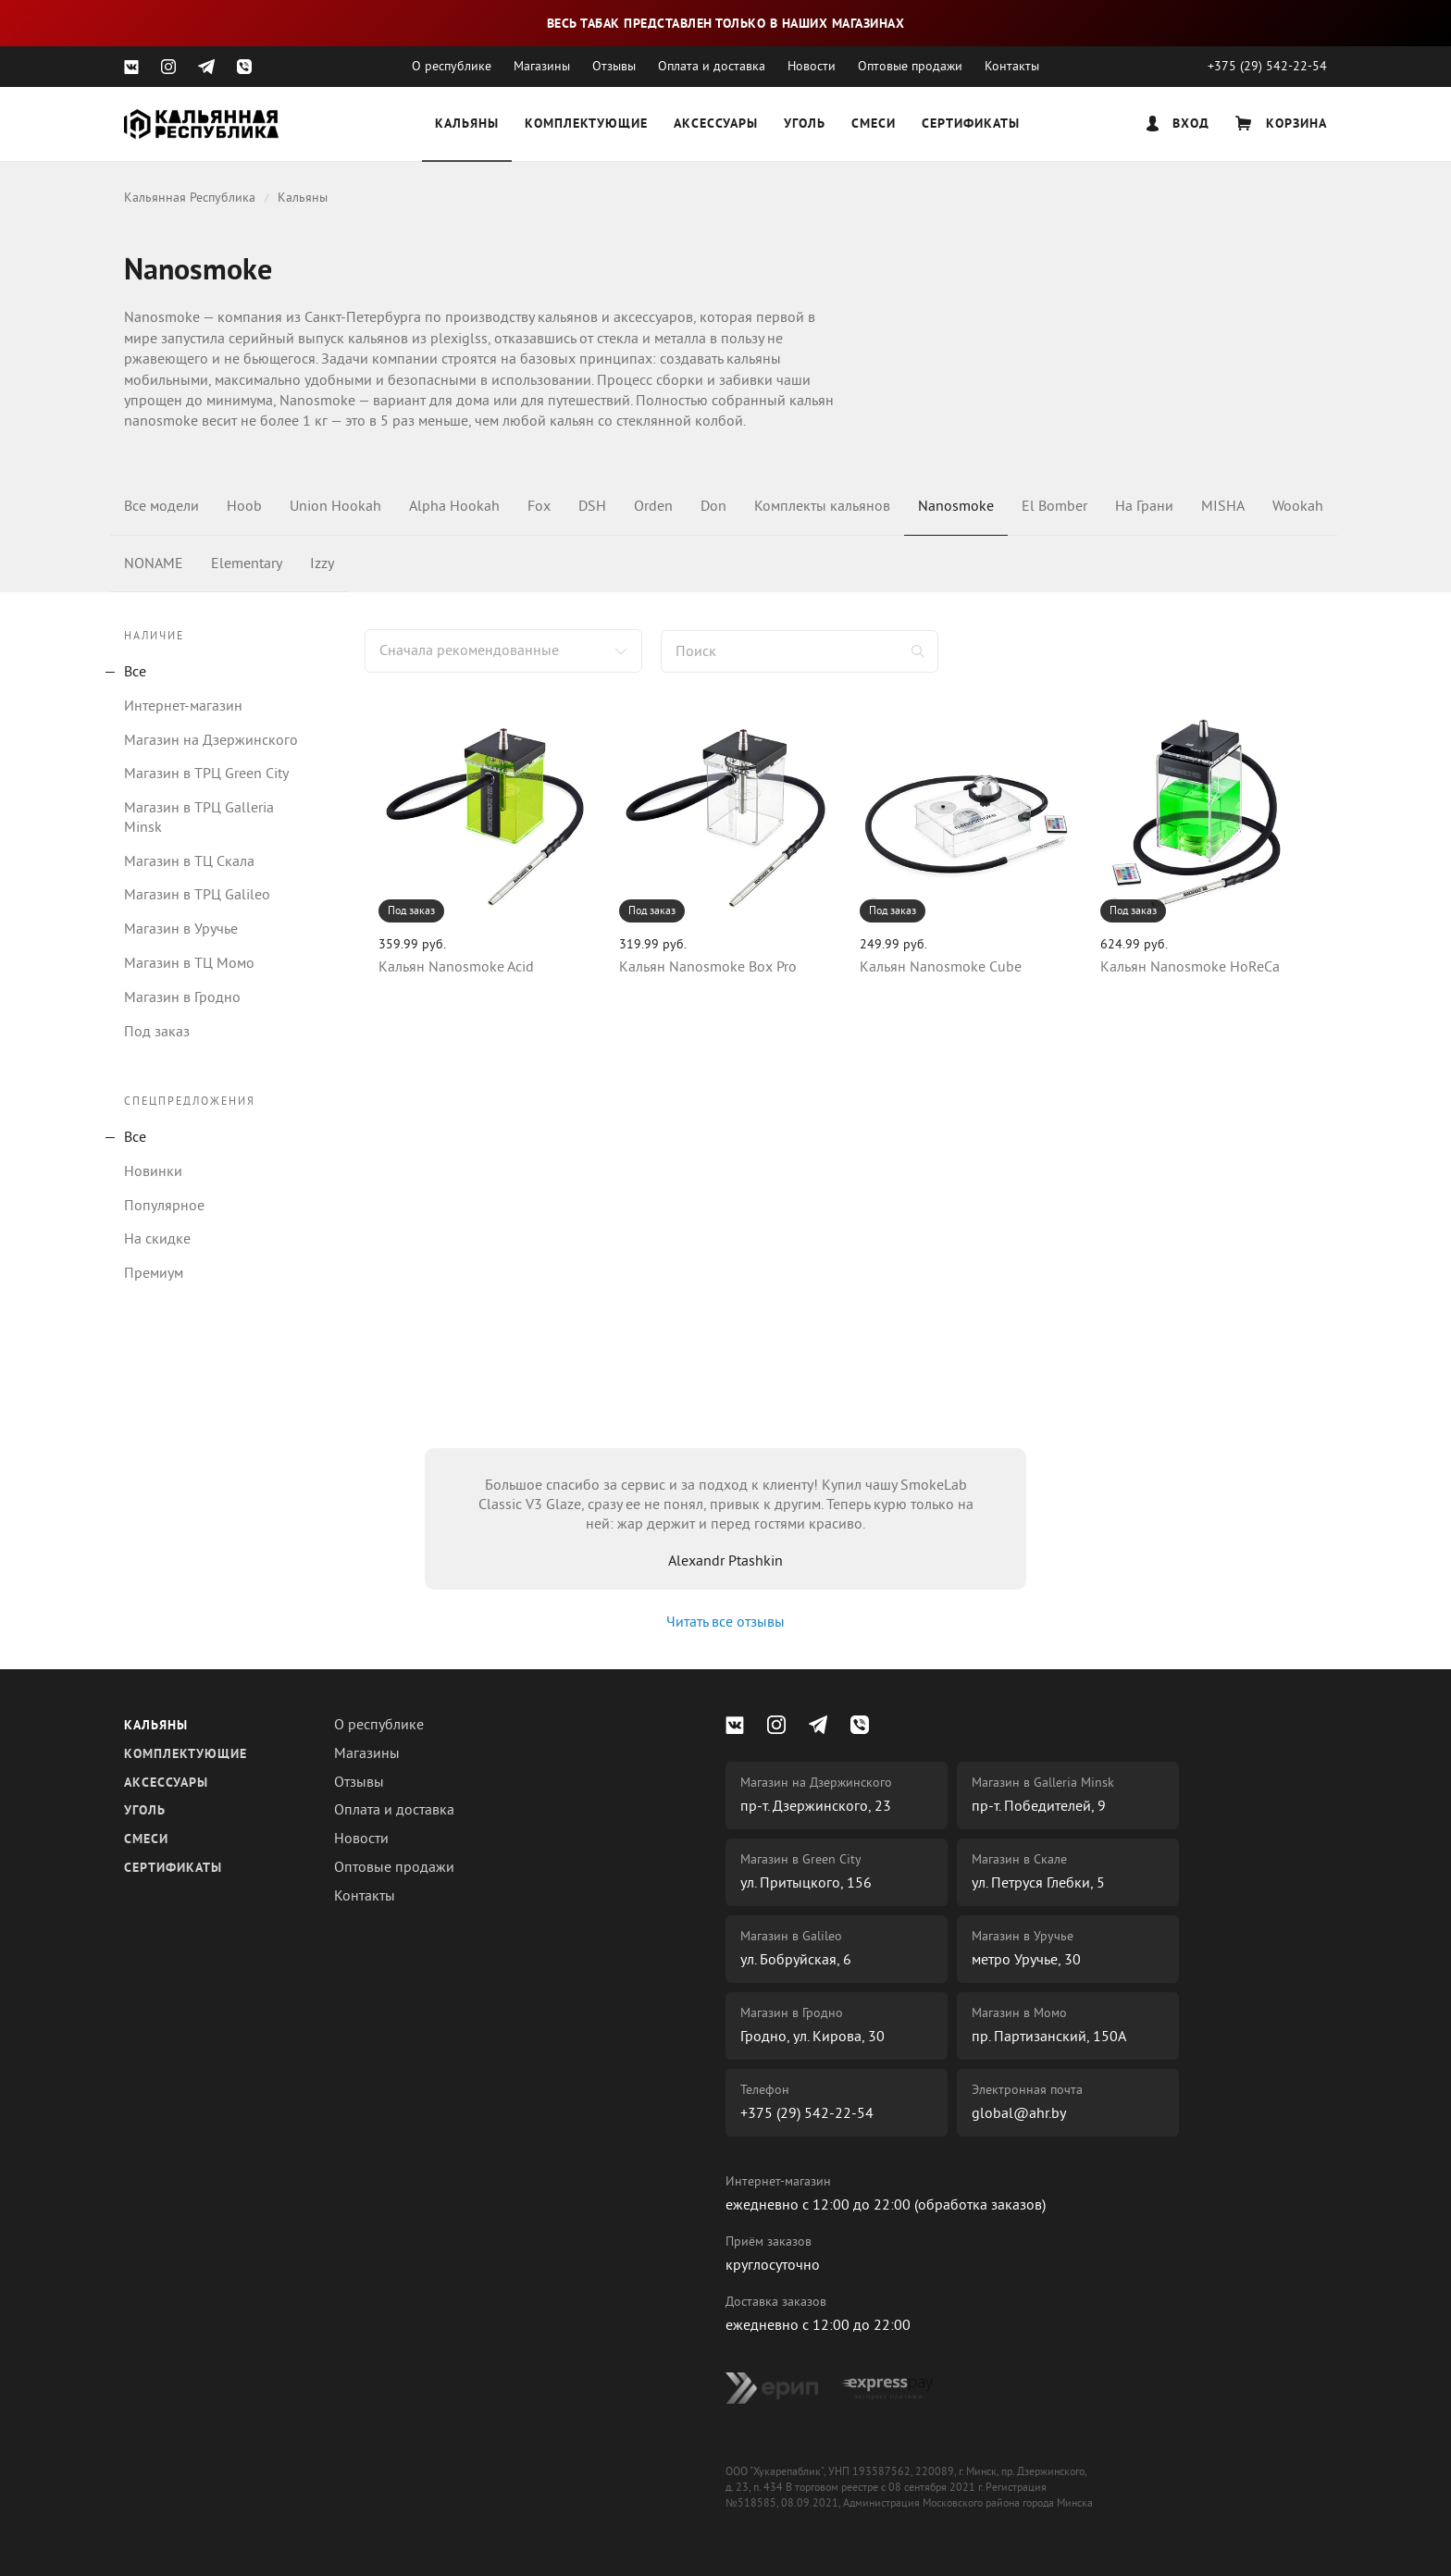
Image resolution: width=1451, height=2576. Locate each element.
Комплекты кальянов (822, 506)
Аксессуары (716, 124)
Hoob (244, 506)
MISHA (1223, 506)
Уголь (804, 124)
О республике (451, 66)
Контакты (1012, 66)
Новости (812, 66)
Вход (1178, 124)
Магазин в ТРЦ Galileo (197, 894)
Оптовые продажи (910, 66)
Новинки (153, 1171)
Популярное (164, 1205)
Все (135, 671)
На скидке (157, 1239)
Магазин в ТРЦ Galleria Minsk (199, 817)
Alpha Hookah (454, 506)
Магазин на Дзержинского (211, 740)
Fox (539, 506)
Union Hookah (335, 506)
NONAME (153, 563)
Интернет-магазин (183, 706)
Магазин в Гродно (182, 997)
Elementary (246, 563)
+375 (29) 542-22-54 (1267, 66)
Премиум (153, 1273)
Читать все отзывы (725, 1622)
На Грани (1144, 506)
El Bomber (1054, 506)
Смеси (873, 124)
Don (713, 506)
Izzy (322, 563)
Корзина (1281, 124)
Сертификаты (971, 124)
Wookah (1297, 506)
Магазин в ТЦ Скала (189, 861)
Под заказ (157, 1031)
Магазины (542, 66)
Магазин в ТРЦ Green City (206, 773)
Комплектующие (586, 124)
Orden (653, 506)
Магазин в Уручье (181, 929)
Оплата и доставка (711, 66)
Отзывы (614, 66)
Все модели (161, 506)
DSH (592, 506)
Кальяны (467, 124)
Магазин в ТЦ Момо (189, 963)
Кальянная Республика (189, 197)
